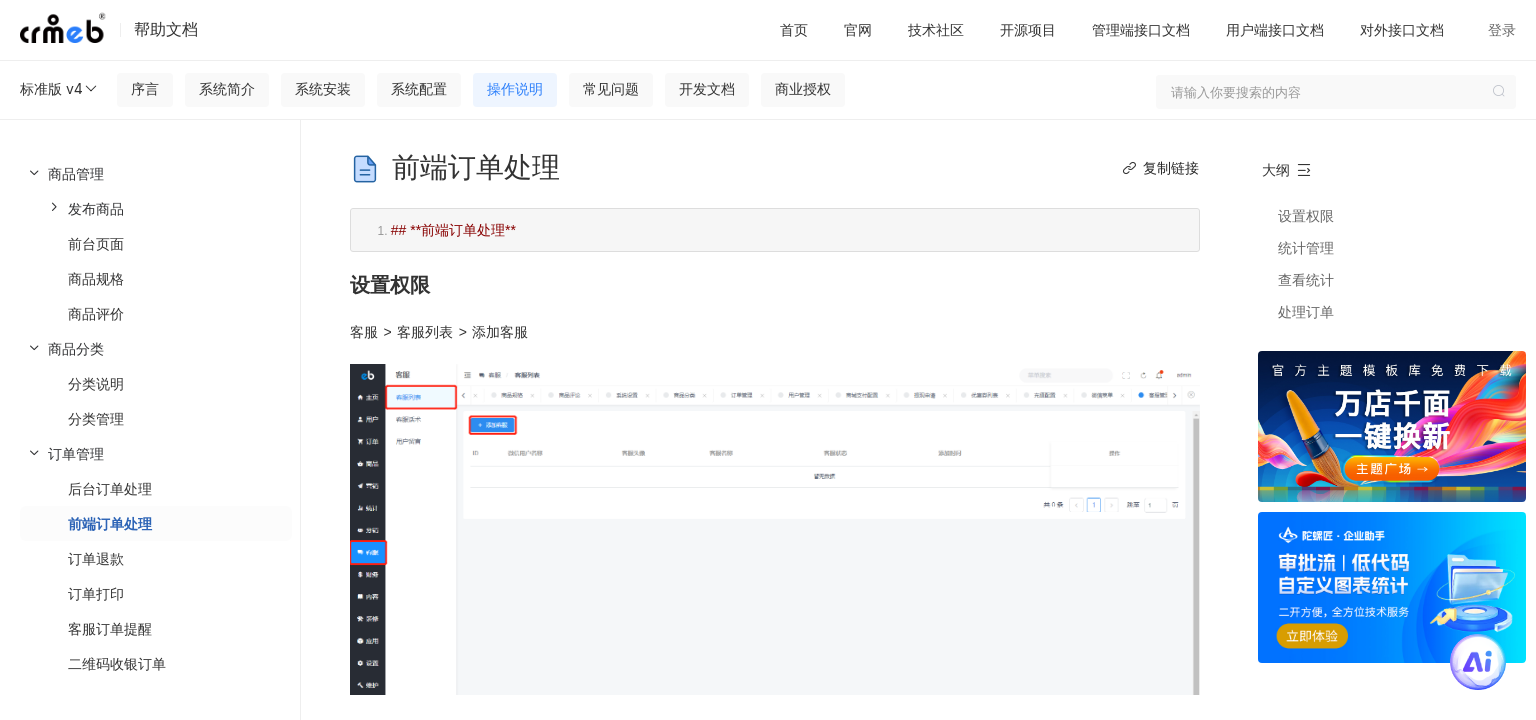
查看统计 (1306, 279)
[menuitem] (150, 243)
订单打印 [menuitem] (96, 593)
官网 (858, 29)
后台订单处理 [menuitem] (110, 488)
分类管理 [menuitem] (96, 418)
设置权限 (1306, 215)
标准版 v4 (59, 89)
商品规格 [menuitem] (96, 278)
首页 (794, 29)
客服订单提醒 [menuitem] (110, 628)
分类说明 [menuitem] (96, 383)
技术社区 (936, 29)
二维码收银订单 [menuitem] (117, 663)
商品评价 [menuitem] (96, 313)
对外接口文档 (1402, 29)
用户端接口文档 (1275, 29)
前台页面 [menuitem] (96, 243)
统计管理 (1306, 247)
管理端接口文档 (1141, 29)
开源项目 (1028, 29)
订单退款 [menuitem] (96, 558)
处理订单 (1306, 311)
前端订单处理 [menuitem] (110, 523)
